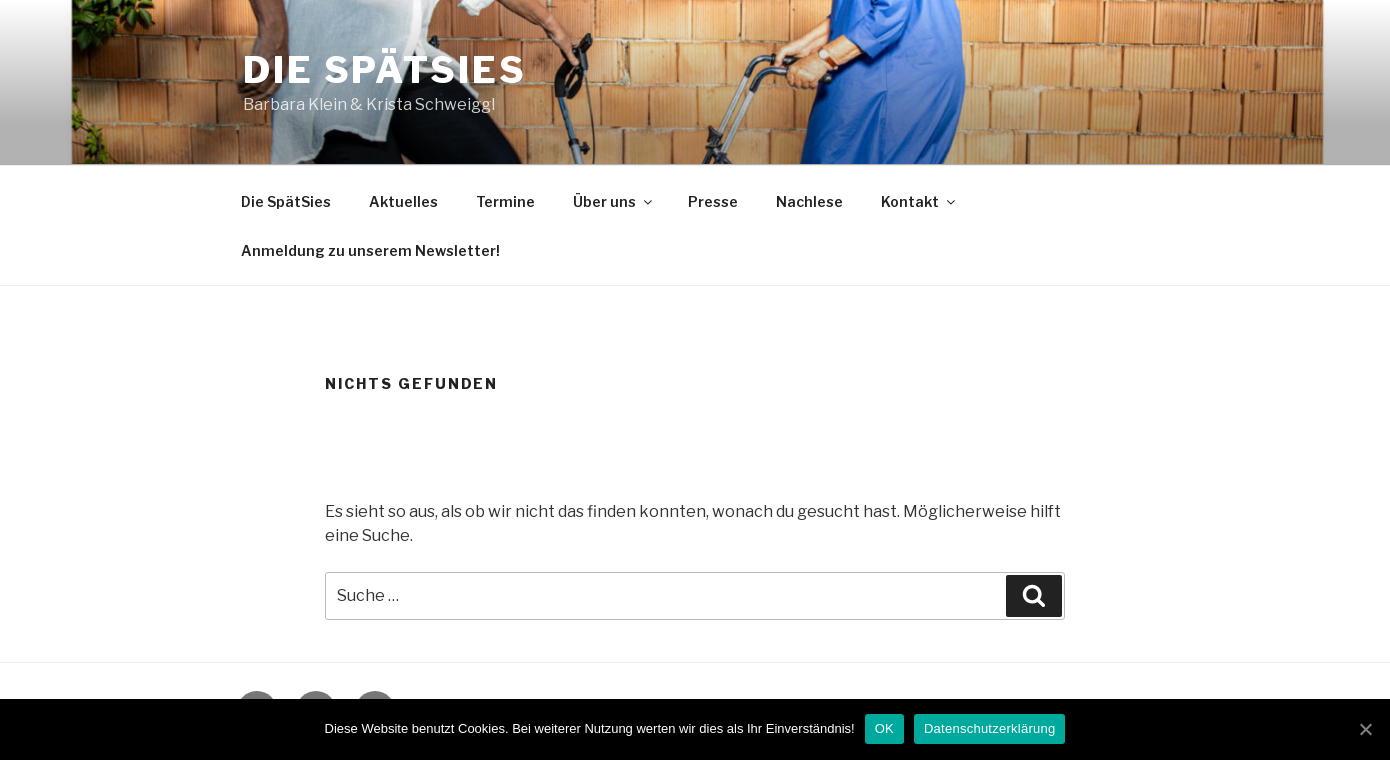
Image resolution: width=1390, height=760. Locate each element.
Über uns (614, 201)
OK (884, 728)
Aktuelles (403, 201)
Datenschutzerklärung (989, 728)
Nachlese (809, 201)
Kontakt (919, 201)
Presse (713, 201)
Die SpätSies (385, 70)
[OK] (1365, 729)
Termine (505, 201)
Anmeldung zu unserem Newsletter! (370, 250)
